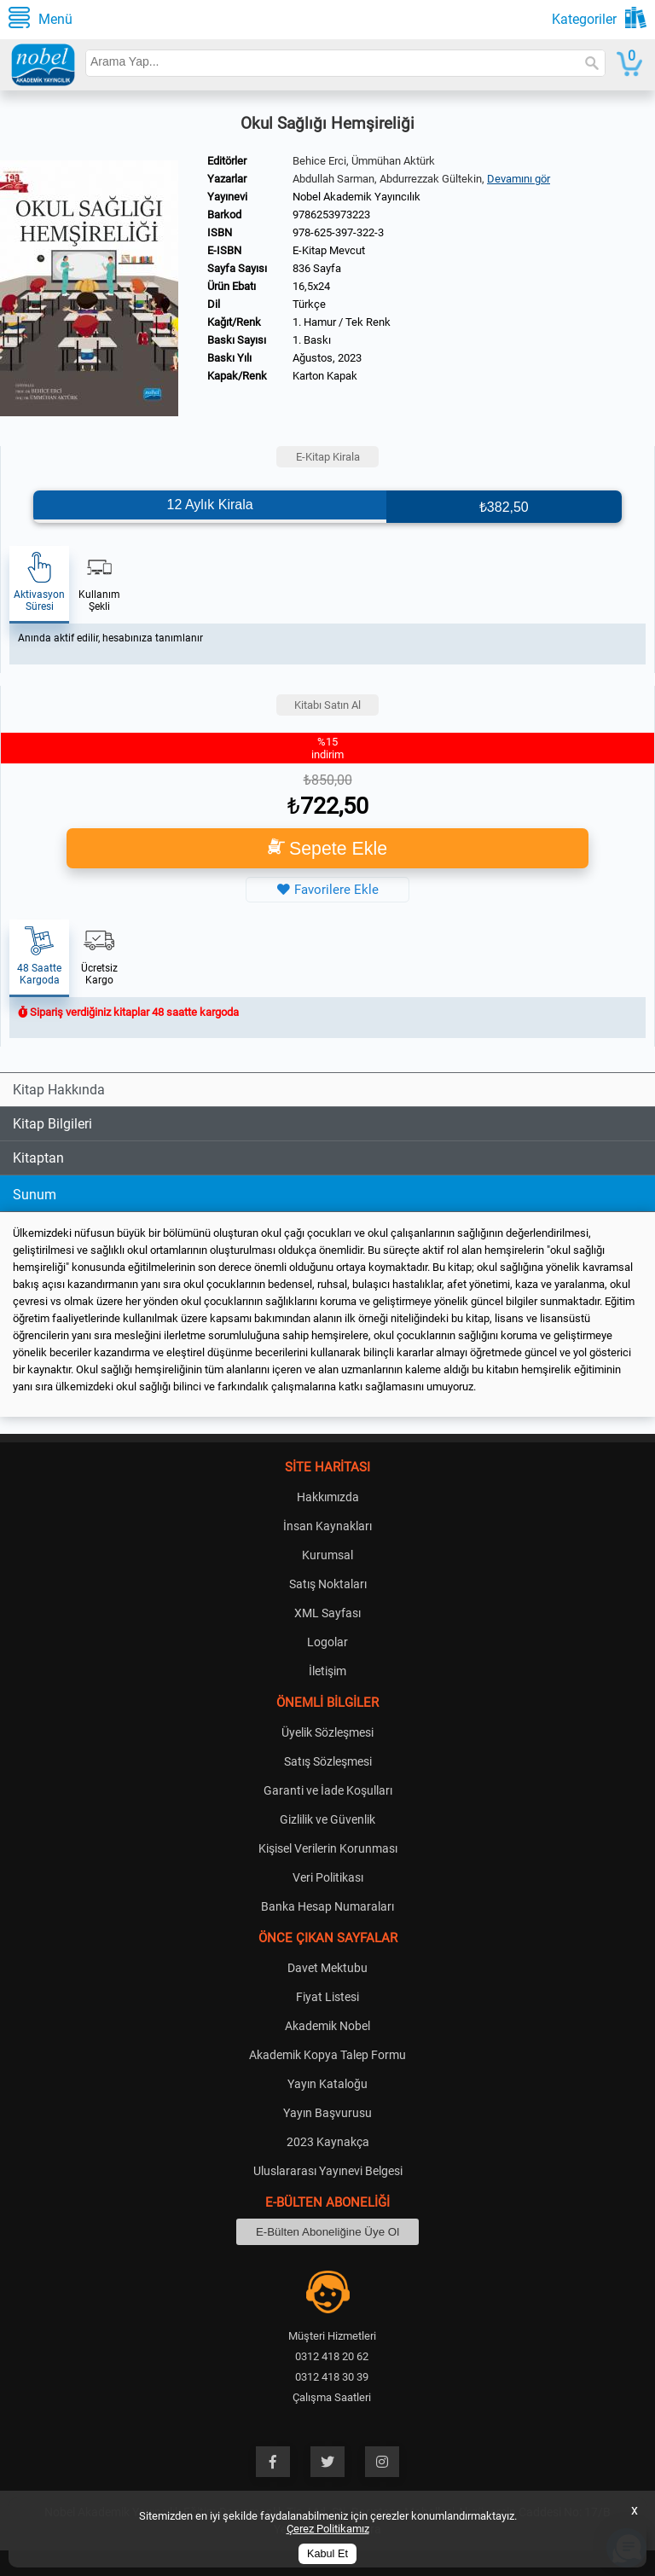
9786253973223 (331, 214)
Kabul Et (327, 2554)
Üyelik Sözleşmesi (327, 1732)
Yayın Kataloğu (327, 2084)
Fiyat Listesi (327, 1997)
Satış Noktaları (328, 1584)
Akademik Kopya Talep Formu (327, 2055)
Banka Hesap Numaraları (327, 1906)
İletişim (327, 1671)
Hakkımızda (328, 1497)
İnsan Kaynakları (327, 1526)
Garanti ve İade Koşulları (328, 1790)
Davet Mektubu (327, 1968)
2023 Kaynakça (328, 2142)
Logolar (327, 1642)
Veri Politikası (328, 1877)
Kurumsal (327, 1555)
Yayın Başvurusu (327, 2113)
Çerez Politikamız (328, 2528)
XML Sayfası (327, 1613)
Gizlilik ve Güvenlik (327, 1819)
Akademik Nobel (327, 2026)
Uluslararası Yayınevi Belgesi (328, 2171)
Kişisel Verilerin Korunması (327, 1848)
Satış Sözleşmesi (328, 1761)
